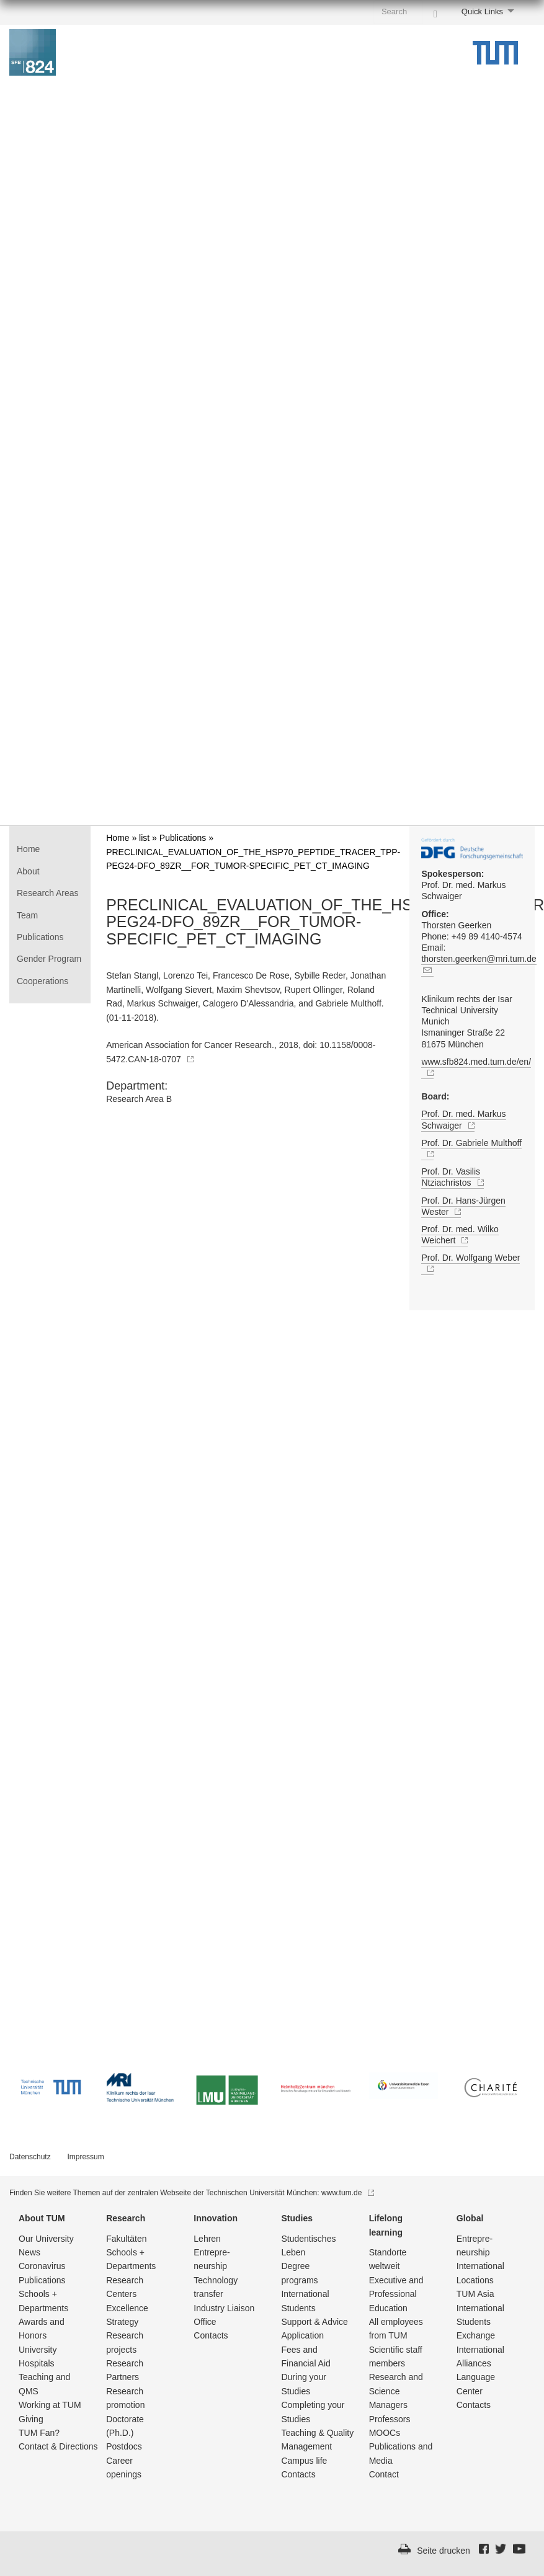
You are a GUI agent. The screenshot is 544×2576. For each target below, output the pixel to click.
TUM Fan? (39, 2433)
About (28, 871)
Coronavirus (42, 2266)
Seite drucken (443, 2551)
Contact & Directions (58, 2446)
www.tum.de (347, 2192)
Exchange (476, 2335)
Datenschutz (30, 2156)
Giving (31, 2419)
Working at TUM (50, 2405)
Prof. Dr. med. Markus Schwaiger (463, 885)
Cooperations (42, 981)
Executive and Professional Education (396, 2294)
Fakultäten (126, 2239)
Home (28, 849)
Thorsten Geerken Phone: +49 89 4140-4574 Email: (472, 943)
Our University (46, 2239)
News (29, 2252)
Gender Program (49, 959)
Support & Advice (314, 2322)
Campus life (304, 2461)
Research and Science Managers (396, 2391)
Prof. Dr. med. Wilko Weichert (459, 1234)
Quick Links (482, 11)
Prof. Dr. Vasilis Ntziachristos (452, 1177)
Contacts (211, 2335)
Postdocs (124, 2446)
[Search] (435, 11)
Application (302, 2335)
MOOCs (385, 2433)
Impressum (85, 2156)
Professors (390, 2419)
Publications (40, 937)
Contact (384, 2474)
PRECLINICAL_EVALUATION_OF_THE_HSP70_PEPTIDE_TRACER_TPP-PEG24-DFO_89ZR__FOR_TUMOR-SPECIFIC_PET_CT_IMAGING (250, 922)
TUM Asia (475, 2294)
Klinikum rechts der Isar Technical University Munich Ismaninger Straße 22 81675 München (466, 1021)
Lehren (207, 2239)
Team (27, 915)
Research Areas (48, 893)
